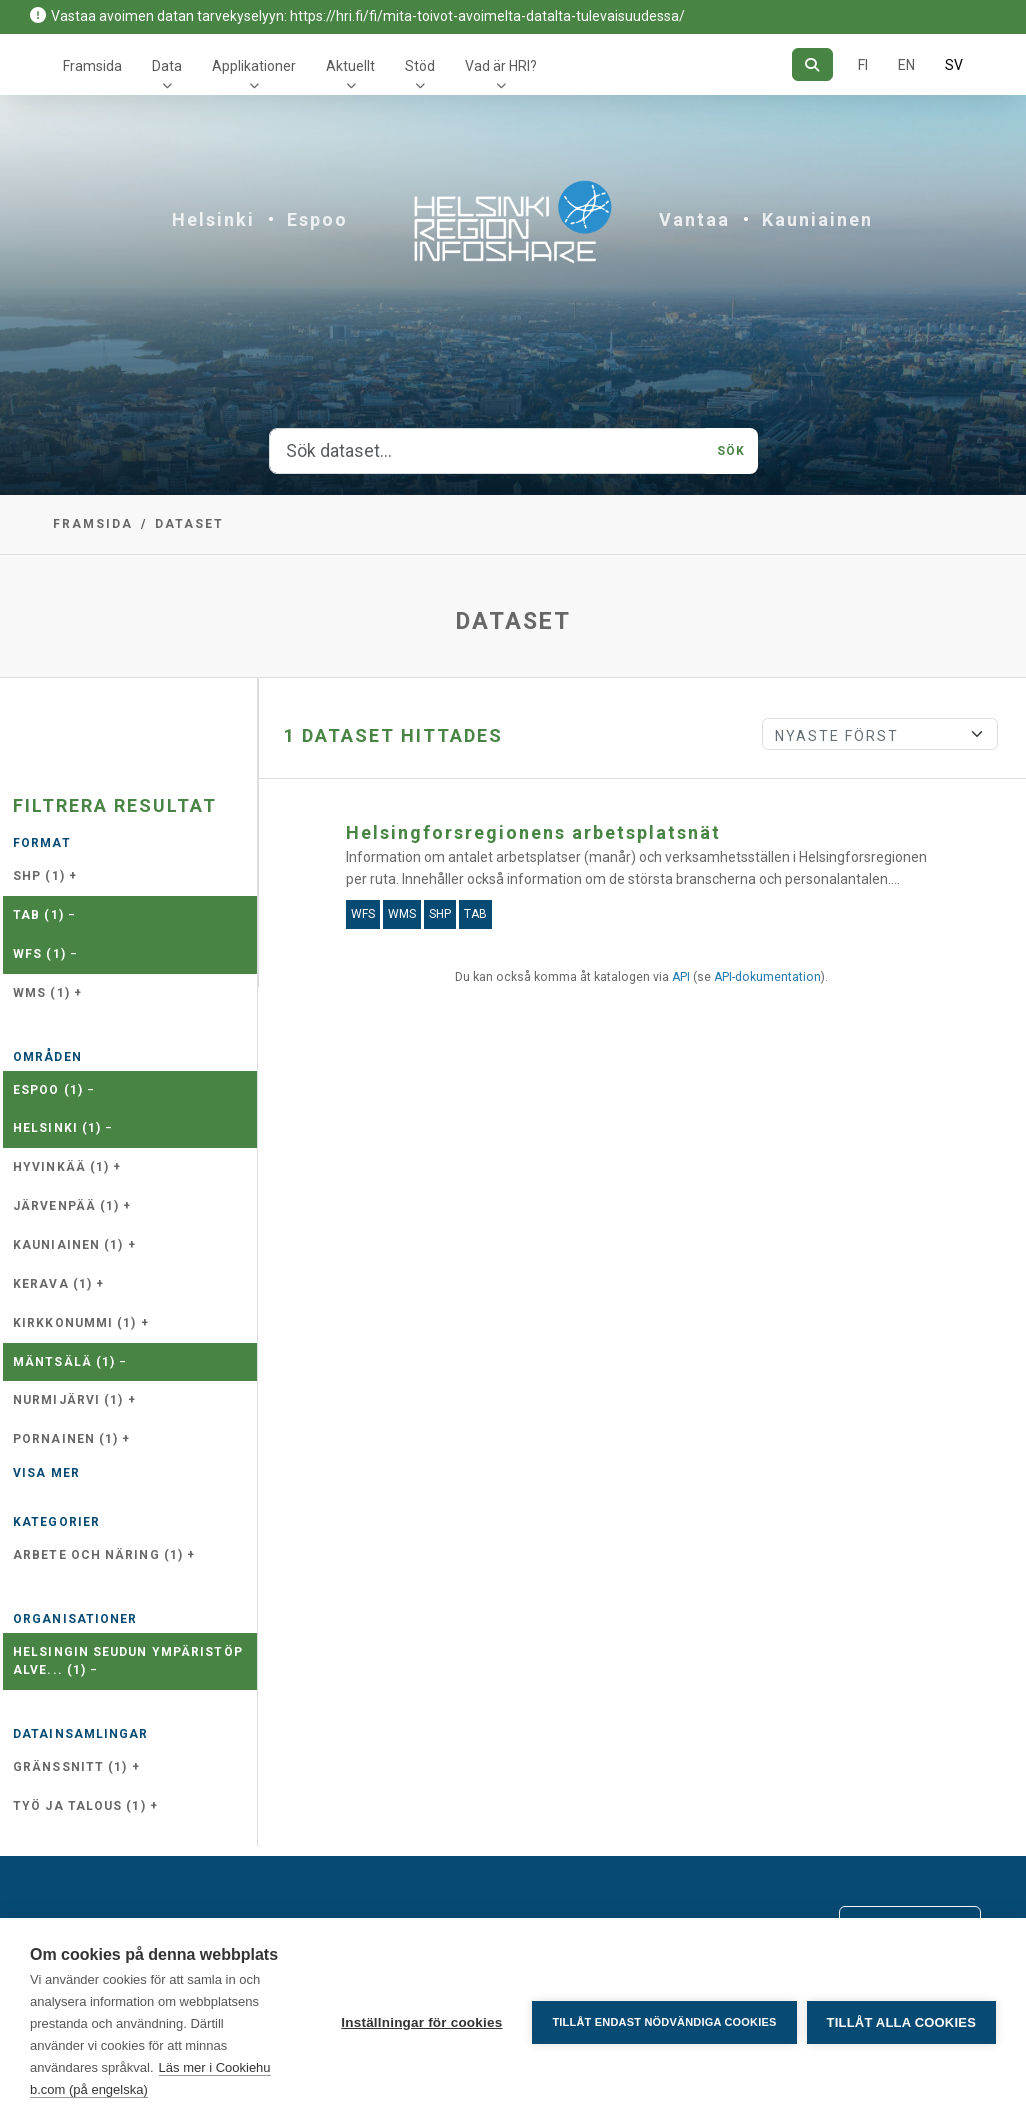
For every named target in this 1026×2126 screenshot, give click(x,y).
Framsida (92, 66)
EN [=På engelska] (906, 65)
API (681, 977)
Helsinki (213, 219)
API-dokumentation (767, 977)
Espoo (317, 219)
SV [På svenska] (954, 65)
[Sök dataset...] (488, 451)
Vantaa (694, 219)
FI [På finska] (863, 65)
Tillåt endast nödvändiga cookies (664, 2022)
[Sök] (812, 64)
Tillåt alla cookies (901, 2022)
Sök (731, 451)
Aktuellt (350, 66)
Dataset (189, 524)
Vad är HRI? (501, 66)
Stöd (420, 66)
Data (167, 66)
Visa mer (46, 1473)
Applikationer (254, 66)
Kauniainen (817, 219)
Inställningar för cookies (421, 2022)
